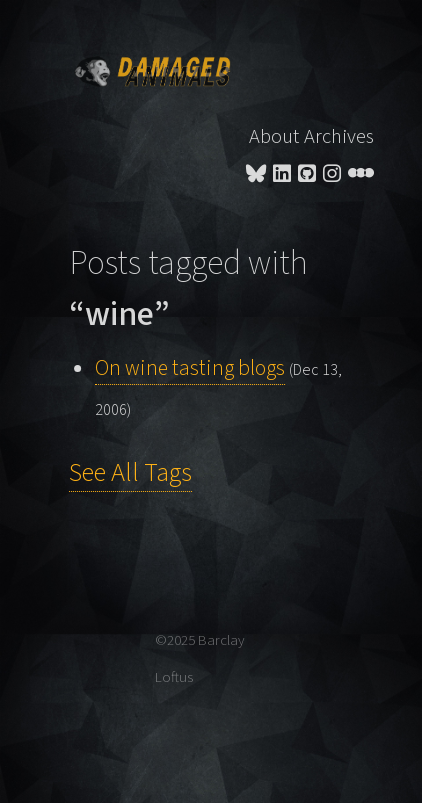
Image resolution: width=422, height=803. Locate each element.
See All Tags (130, 473)
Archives (339, 136)
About (274, 136)
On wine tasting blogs (190, 368)
